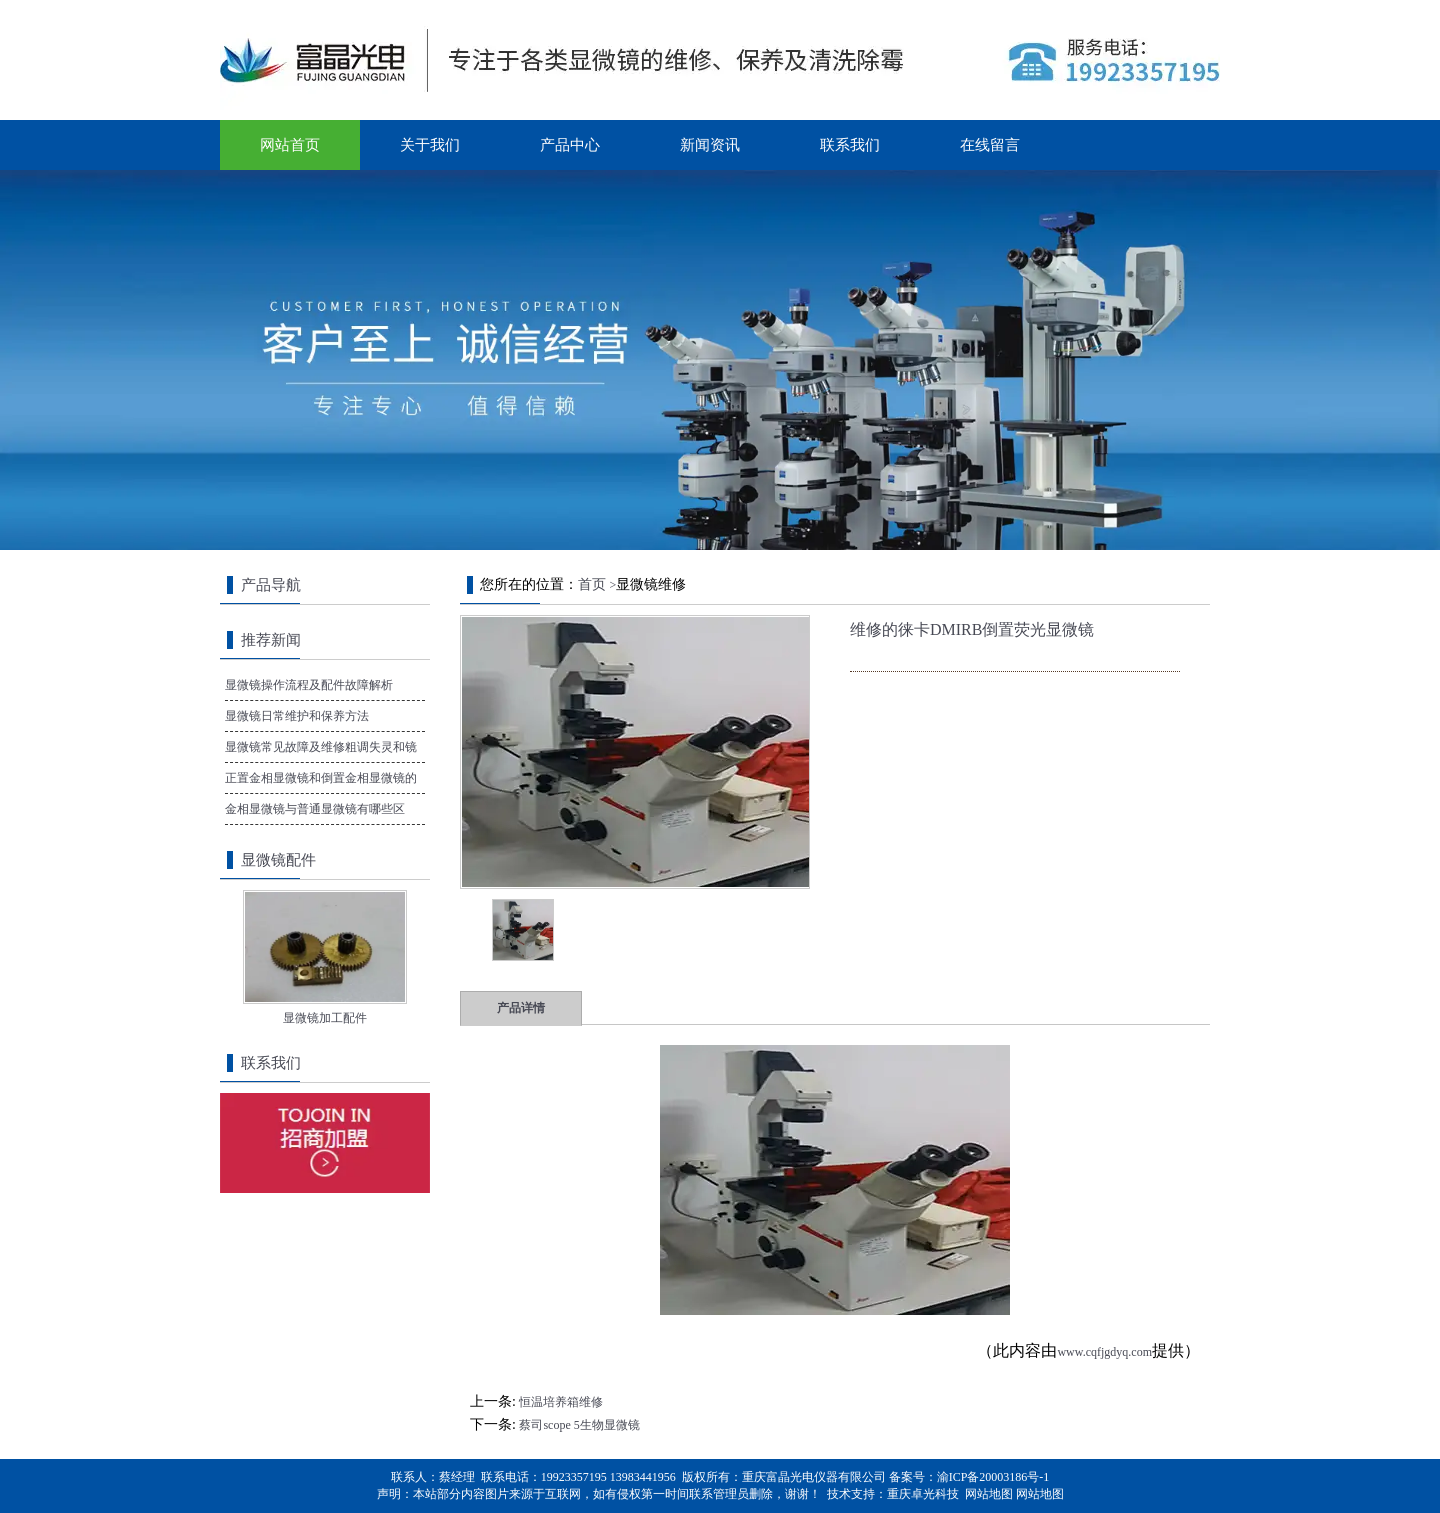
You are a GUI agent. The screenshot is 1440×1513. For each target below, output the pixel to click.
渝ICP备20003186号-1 (993, 1477)
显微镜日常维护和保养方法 (297, 716)
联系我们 (850, 145)
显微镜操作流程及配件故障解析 (309, 685)
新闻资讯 (710, 145)
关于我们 (430, 145)
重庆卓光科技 (923, 1494)
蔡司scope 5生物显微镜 (579, 1425)
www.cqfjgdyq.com (1104, 1352)
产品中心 (570, 145)
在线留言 (990, 145)
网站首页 (290, 145)
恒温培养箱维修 (561, 1402)
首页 (592, 584)
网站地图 (989, 1494)
